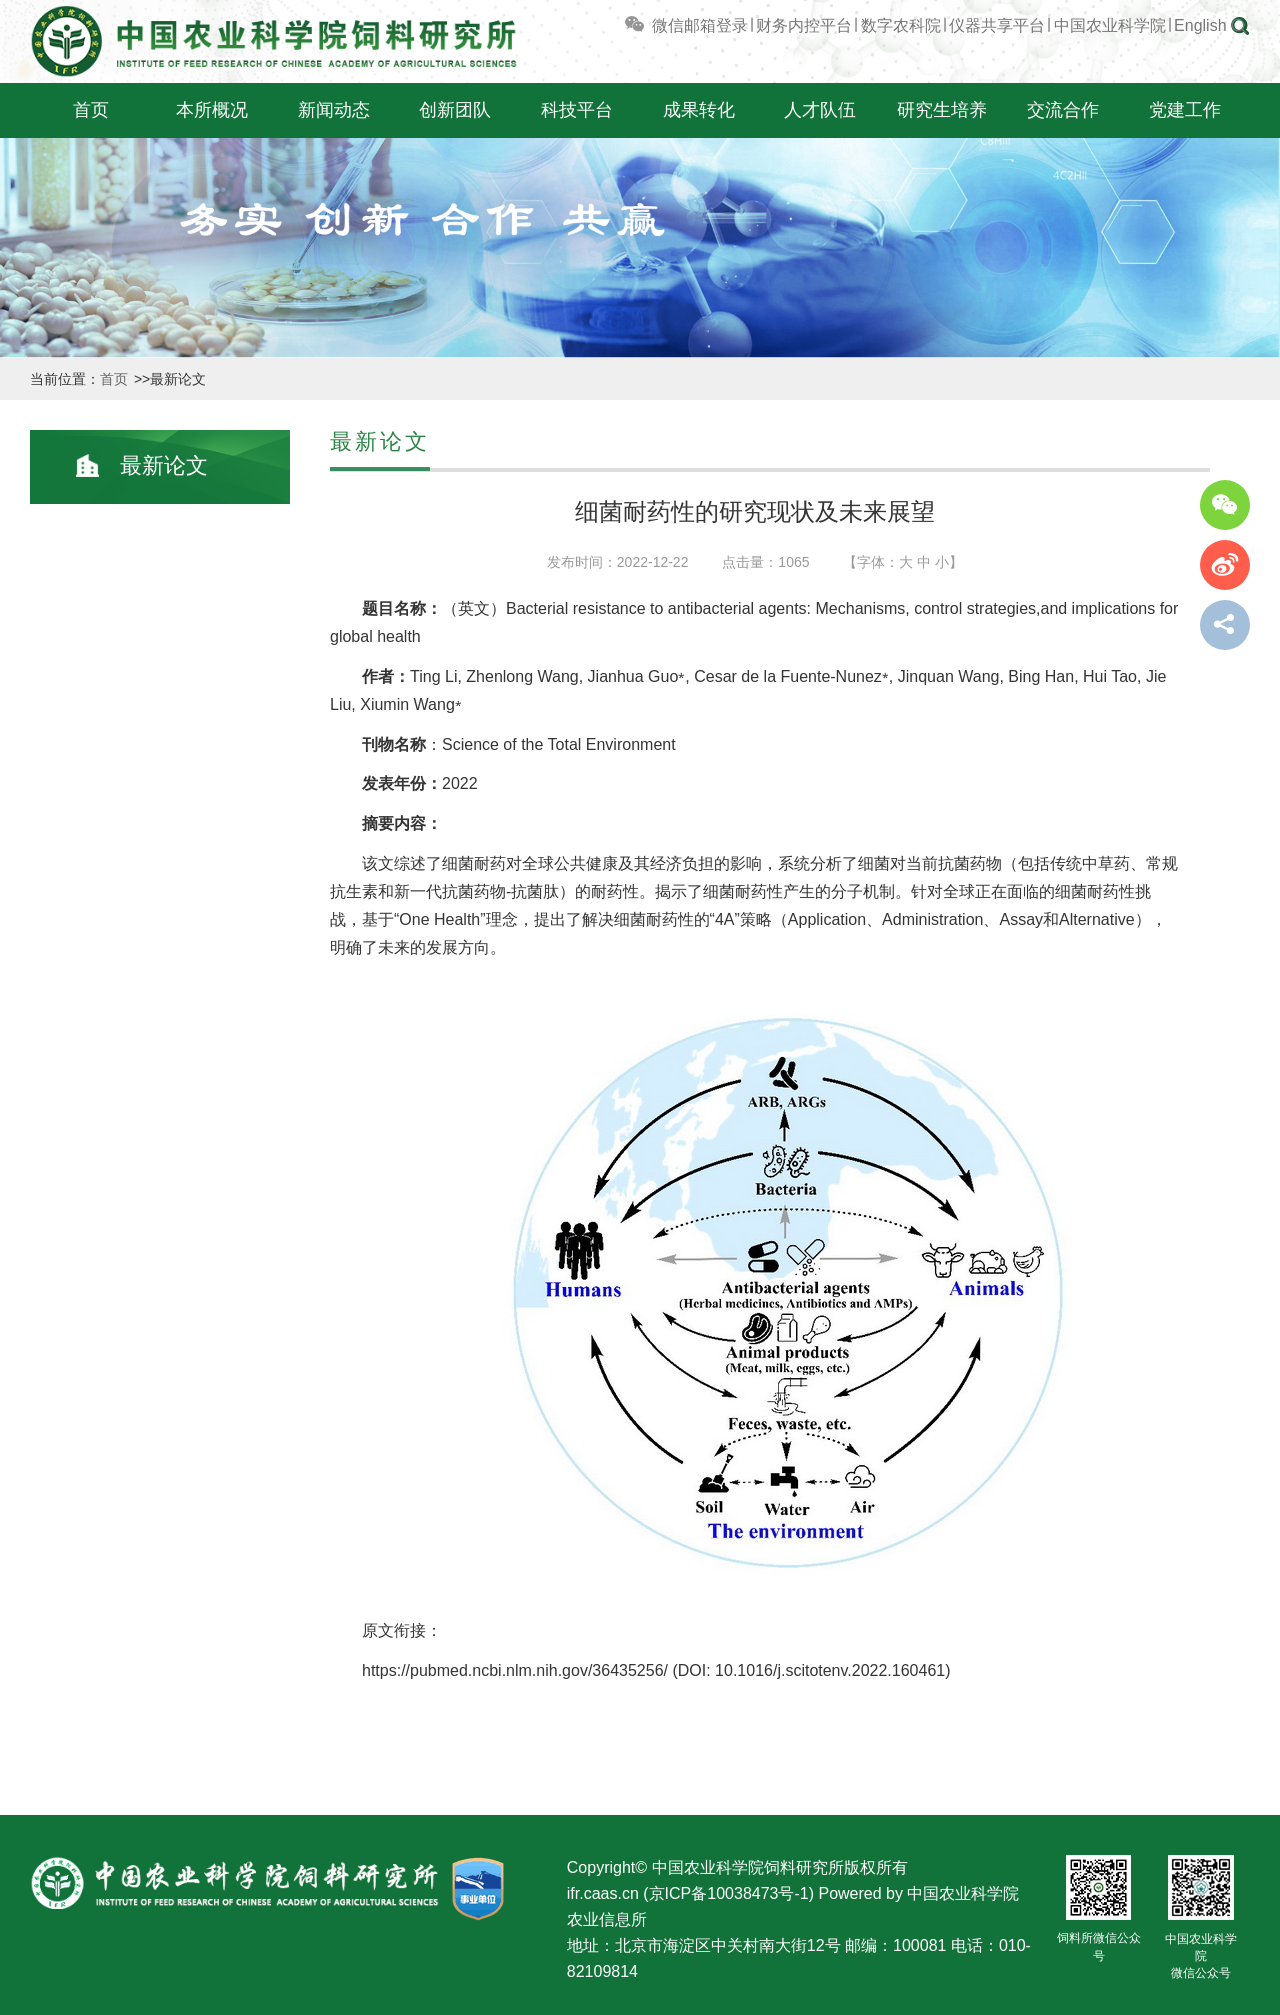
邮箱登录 (716, 25)
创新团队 (455, 110)
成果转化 (699, 110)
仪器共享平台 (997, 25)
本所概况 (212, 110)
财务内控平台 (804, 25)
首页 (91, 110)
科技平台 (577, 110)
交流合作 (1063, 110)
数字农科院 (901, 25)
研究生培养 (942, 110)
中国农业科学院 (1110, 25)
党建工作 (1185, 110)
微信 (653, 25)
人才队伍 (820, 110)
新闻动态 (334, 110)
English (1200, 25)
